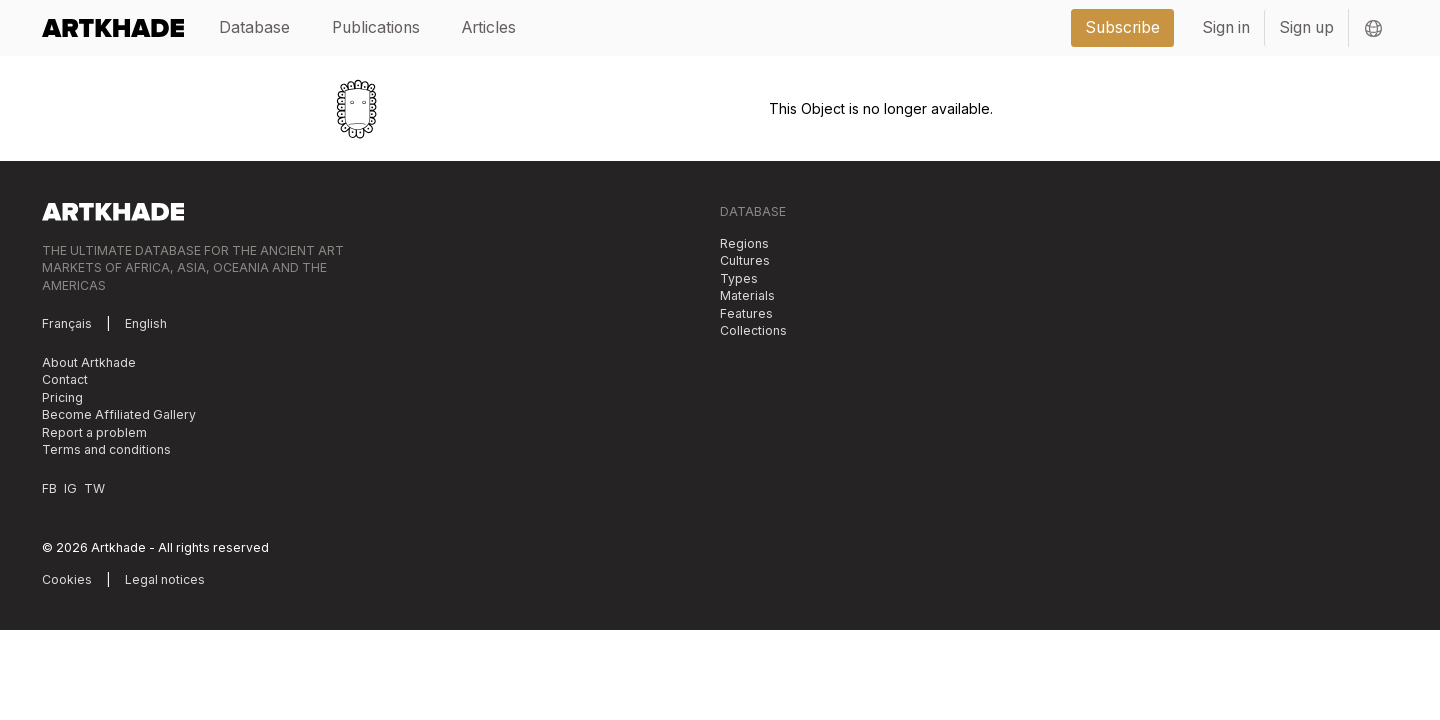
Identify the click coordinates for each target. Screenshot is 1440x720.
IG (70, 488)
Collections (753, 330)
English (146, 323)
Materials (747, 295)
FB (49, 488)
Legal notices (165, 579)
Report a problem (94, 432)
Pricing (62, 397)
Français (67, 323)
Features (746, 313)
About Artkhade (89, 362)
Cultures (745, 260)
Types (739, 278)
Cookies (67, 579)
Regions (744, 243)
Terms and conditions (106, 449)
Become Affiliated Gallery (119, 414)
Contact (65, 379)
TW (94, 488)
